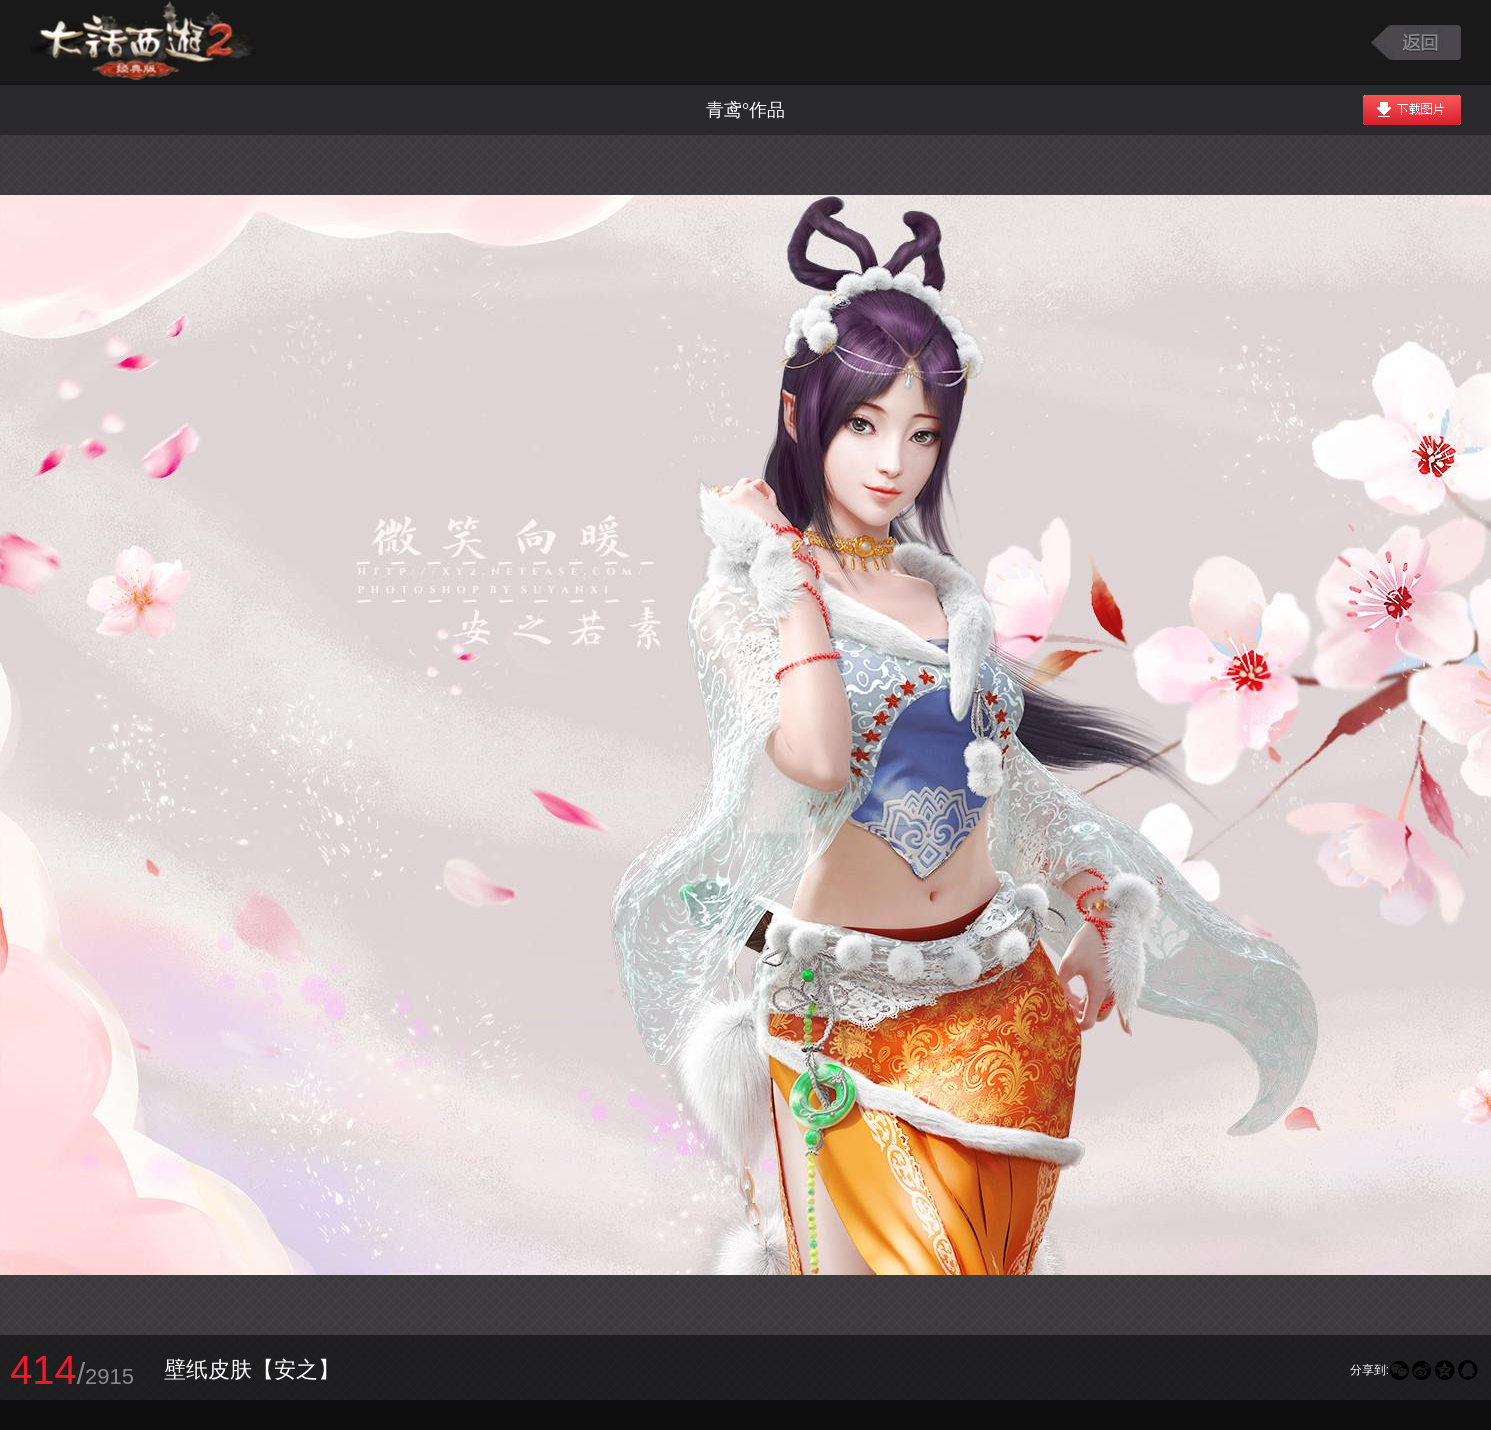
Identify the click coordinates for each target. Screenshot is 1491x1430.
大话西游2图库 (142, 42)
